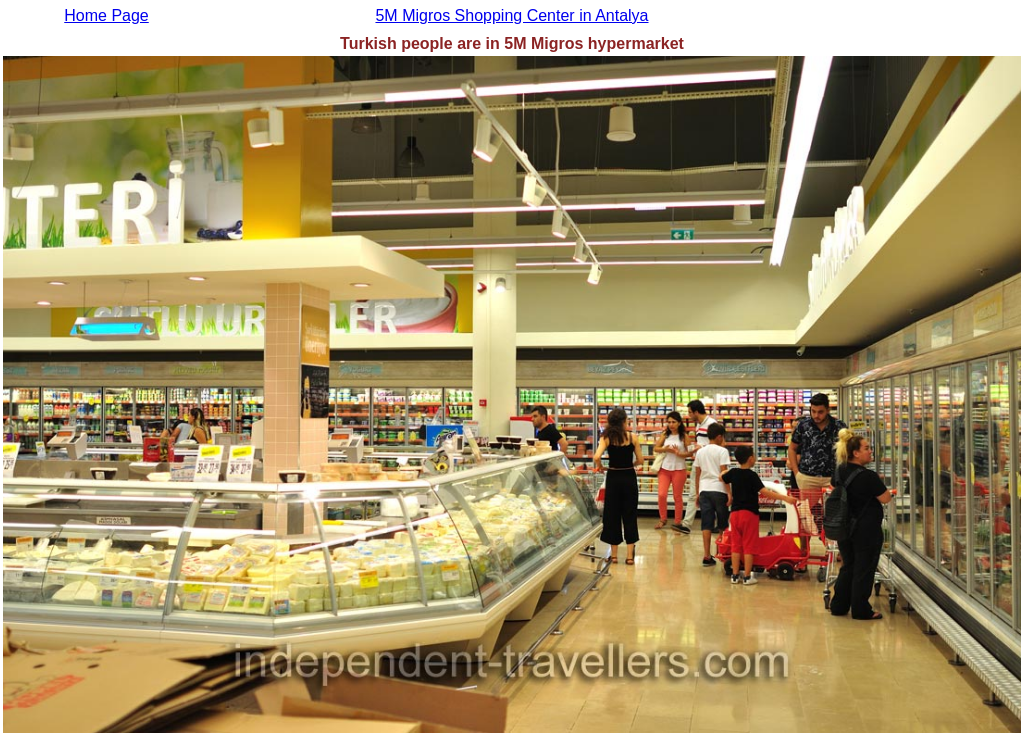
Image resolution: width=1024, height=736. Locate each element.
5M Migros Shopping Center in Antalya (511, 15)
